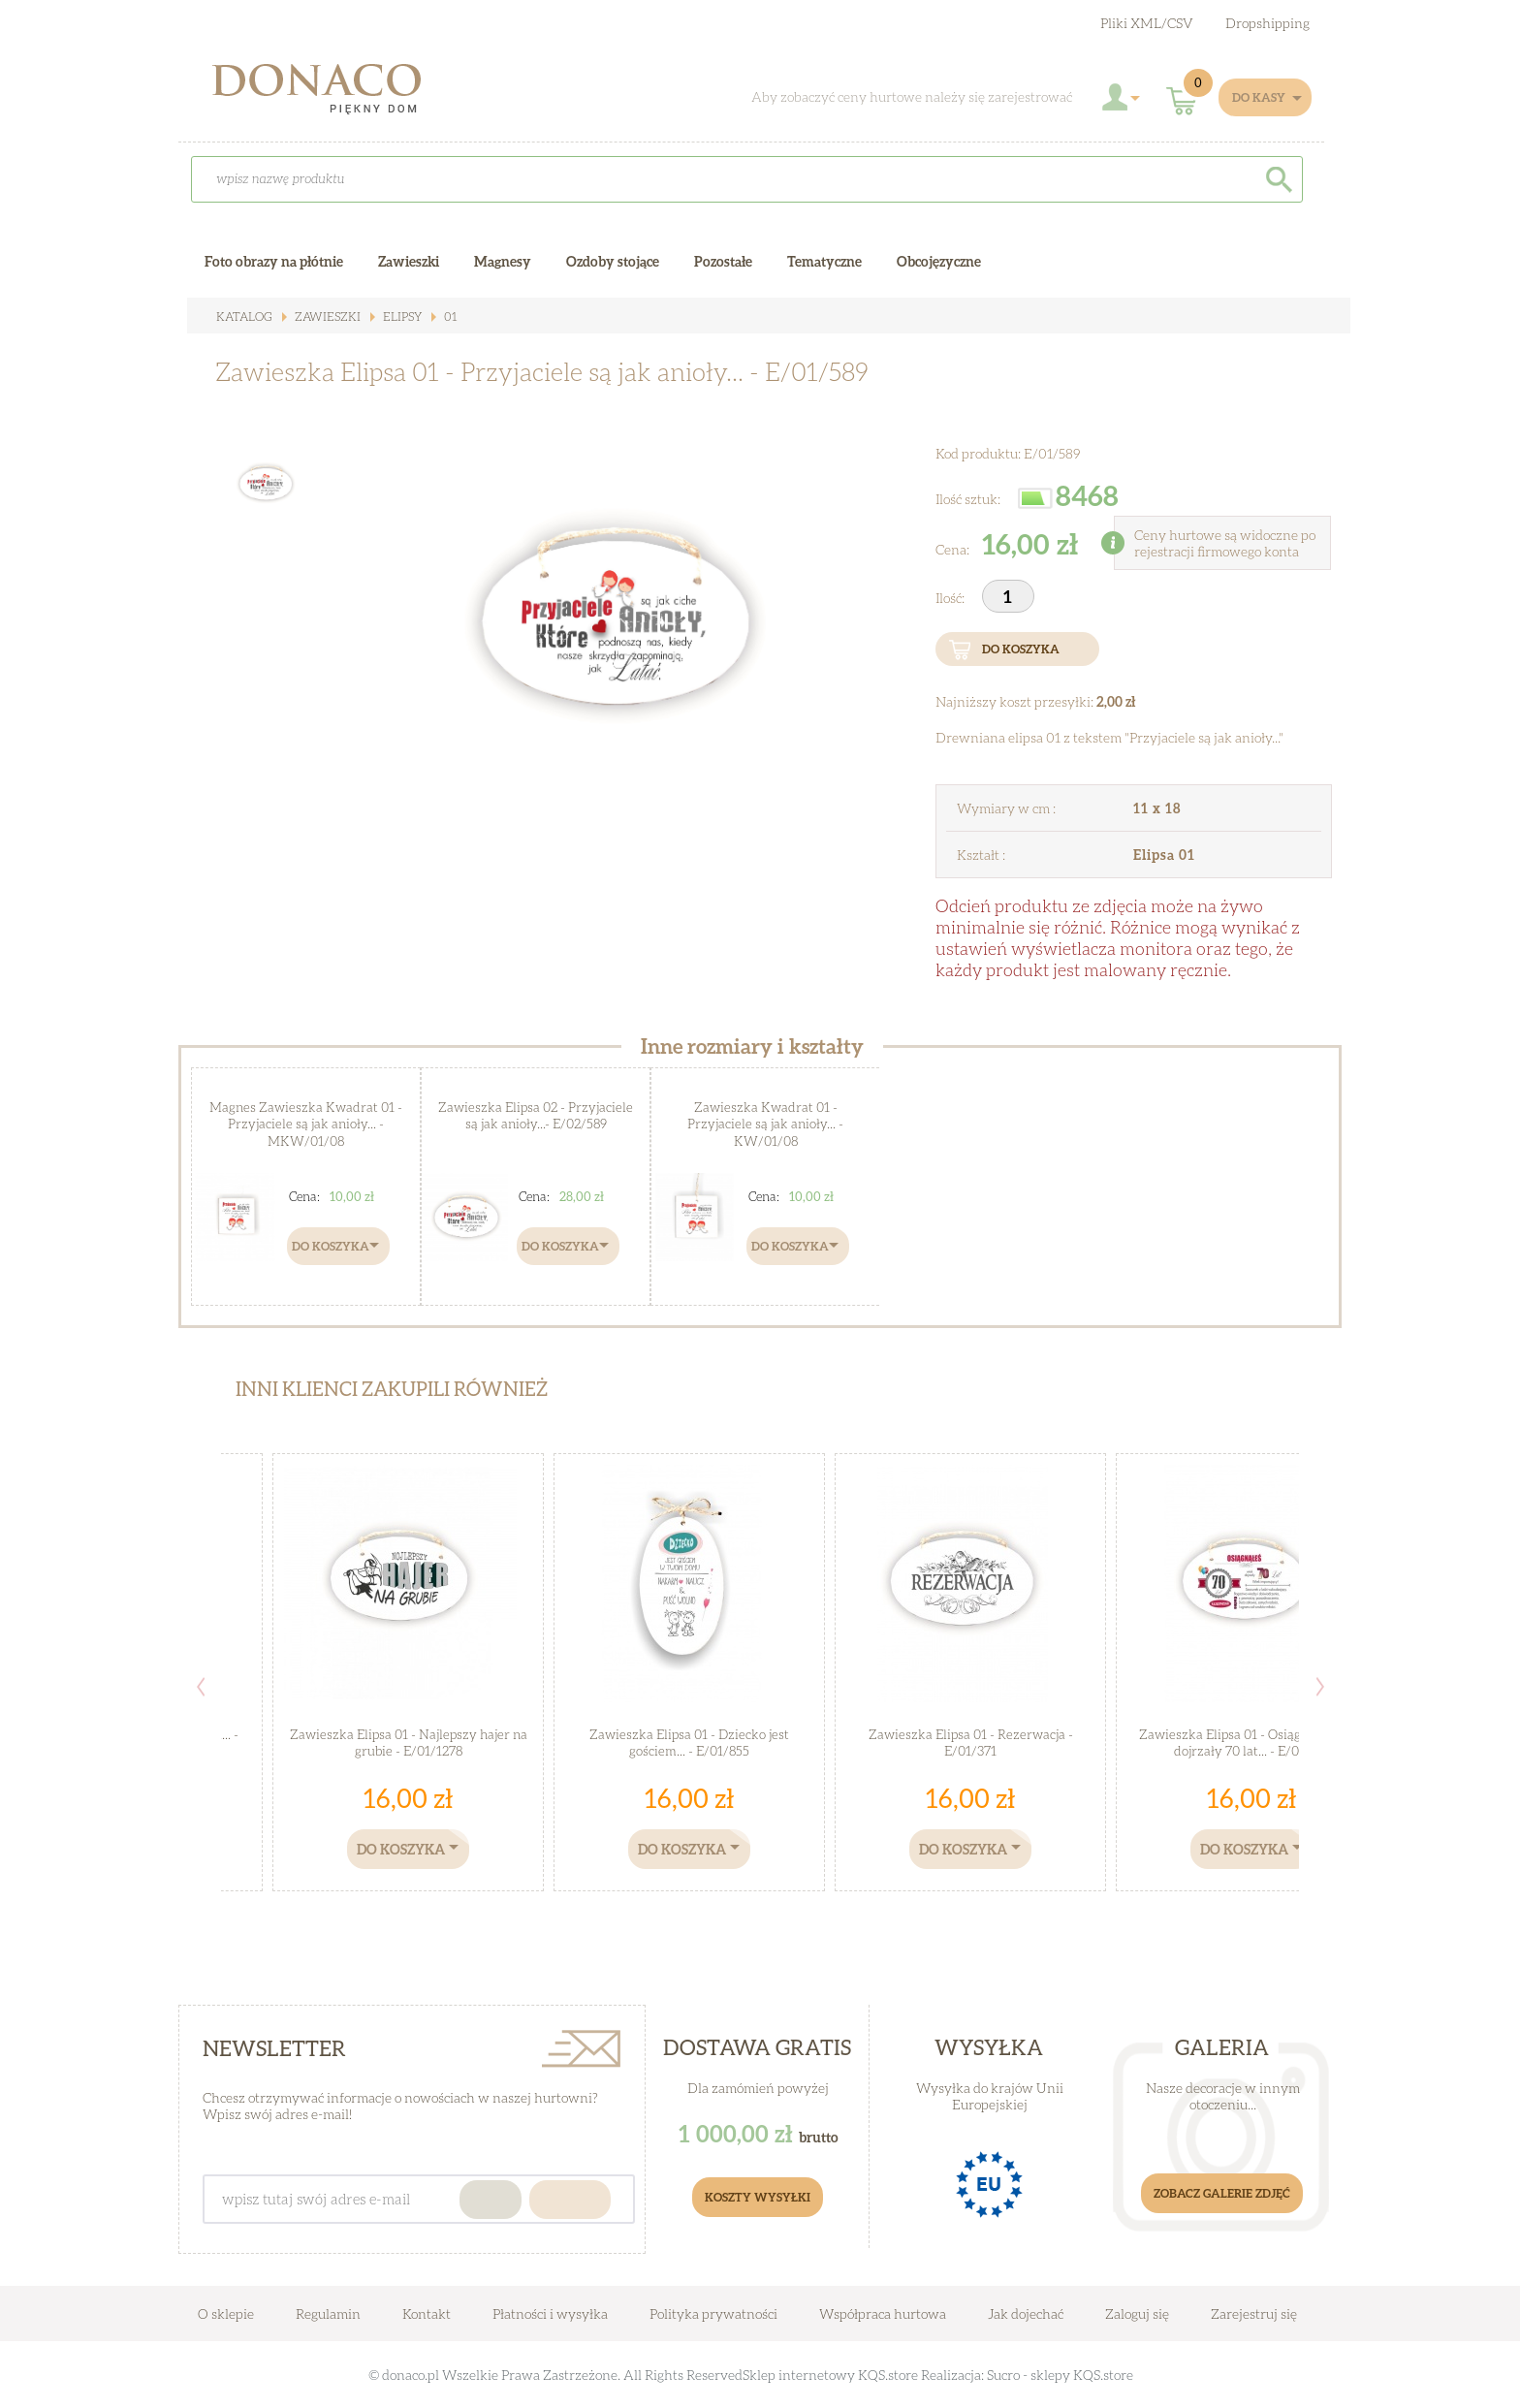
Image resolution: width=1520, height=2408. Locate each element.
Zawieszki (323, 316)
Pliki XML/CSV (1146, 23)
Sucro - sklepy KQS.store (1060, 2374)
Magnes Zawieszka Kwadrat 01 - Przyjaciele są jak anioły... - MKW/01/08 (306, 1123)
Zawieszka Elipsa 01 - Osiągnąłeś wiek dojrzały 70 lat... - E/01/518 (1252, 1742)
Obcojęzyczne (939, 261)
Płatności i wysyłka (550, 2313)
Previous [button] (200, 1686)
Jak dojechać (1027, 2313)
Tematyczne (824, 261)
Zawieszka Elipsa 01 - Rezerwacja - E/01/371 (970, 1742)
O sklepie (226, 2313)
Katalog (243, 316)
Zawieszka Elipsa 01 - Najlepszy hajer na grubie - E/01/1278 (408, 1742)
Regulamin (328, 2313)
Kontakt (426, 2313)
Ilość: (951, 597)
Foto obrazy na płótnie (274, 261)
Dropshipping (1267, 23)
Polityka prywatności (713, 2313)
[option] (604, 626)
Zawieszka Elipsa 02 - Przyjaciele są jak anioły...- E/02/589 (536, 1115)
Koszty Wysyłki (757, 2197)
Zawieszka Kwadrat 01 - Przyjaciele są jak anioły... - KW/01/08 (765, 1123)
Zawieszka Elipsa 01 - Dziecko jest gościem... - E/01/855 (689, 1742)
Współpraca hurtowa (882, 2313)
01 (443, 316)
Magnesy (502, 261)
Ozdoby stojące (612, 261)
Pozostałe (723, 261)
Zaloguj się (1137, 2313)
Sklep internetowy (799, 2374)
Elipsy (396, 316)
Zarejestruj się (1254, 2313)
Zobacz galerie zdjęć (1222, 2193)
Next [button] (1320, 1686)
